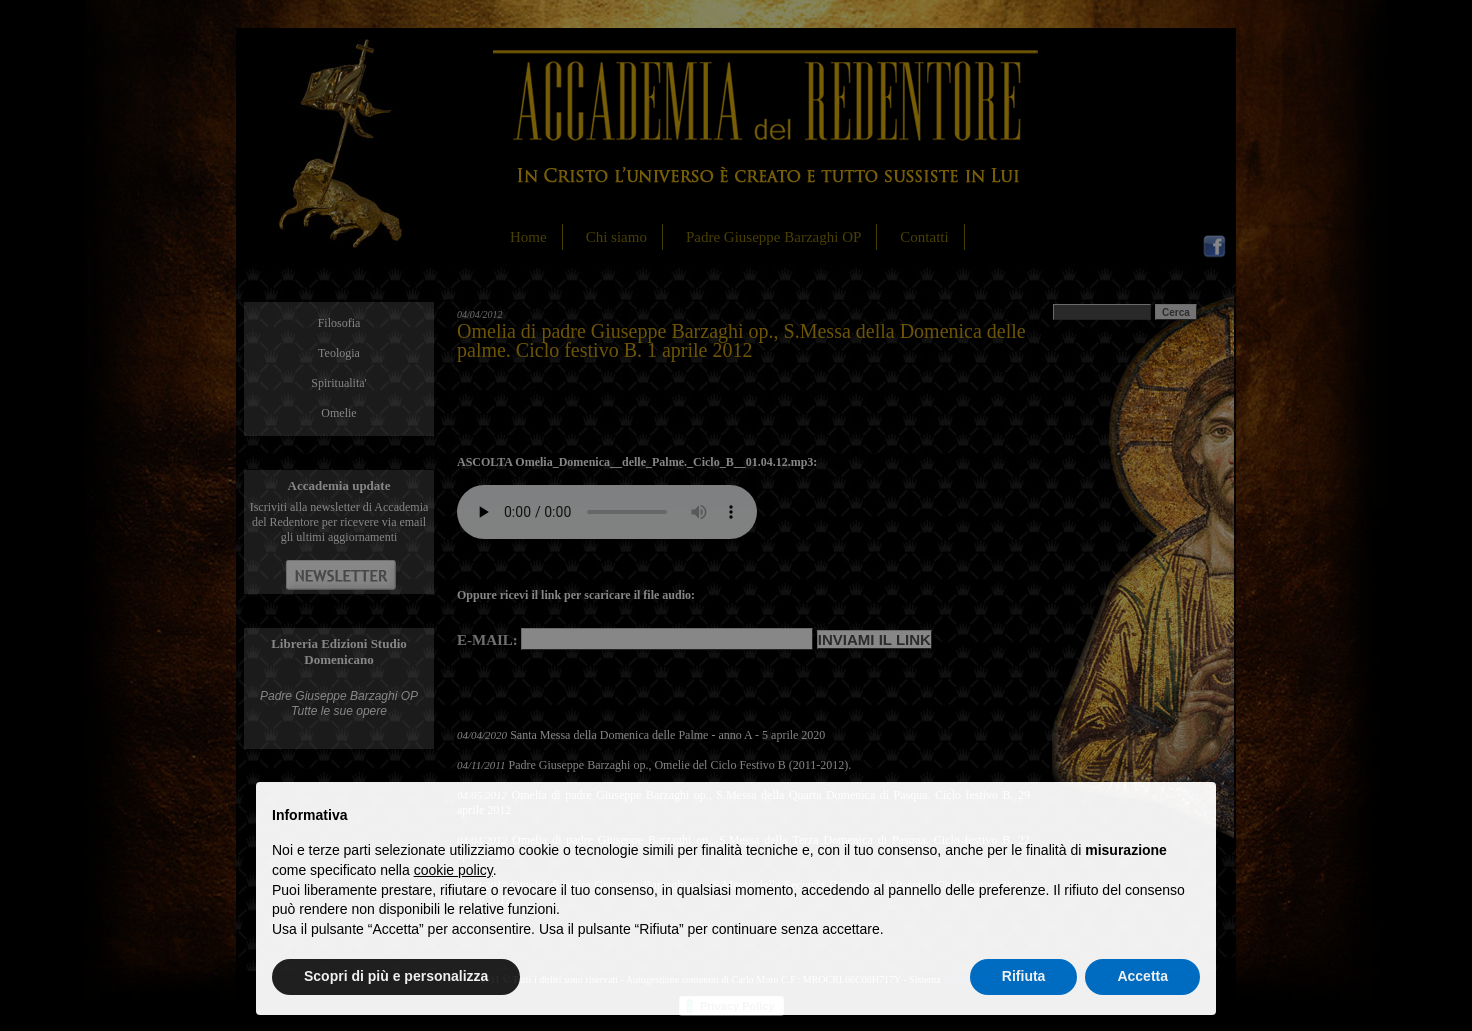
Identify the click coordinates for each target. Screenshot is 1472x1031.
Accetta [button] (1142, 976)
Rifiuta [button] (1024, 976)
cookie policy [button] (453, 870)
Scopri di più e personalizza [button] (396, 976)
